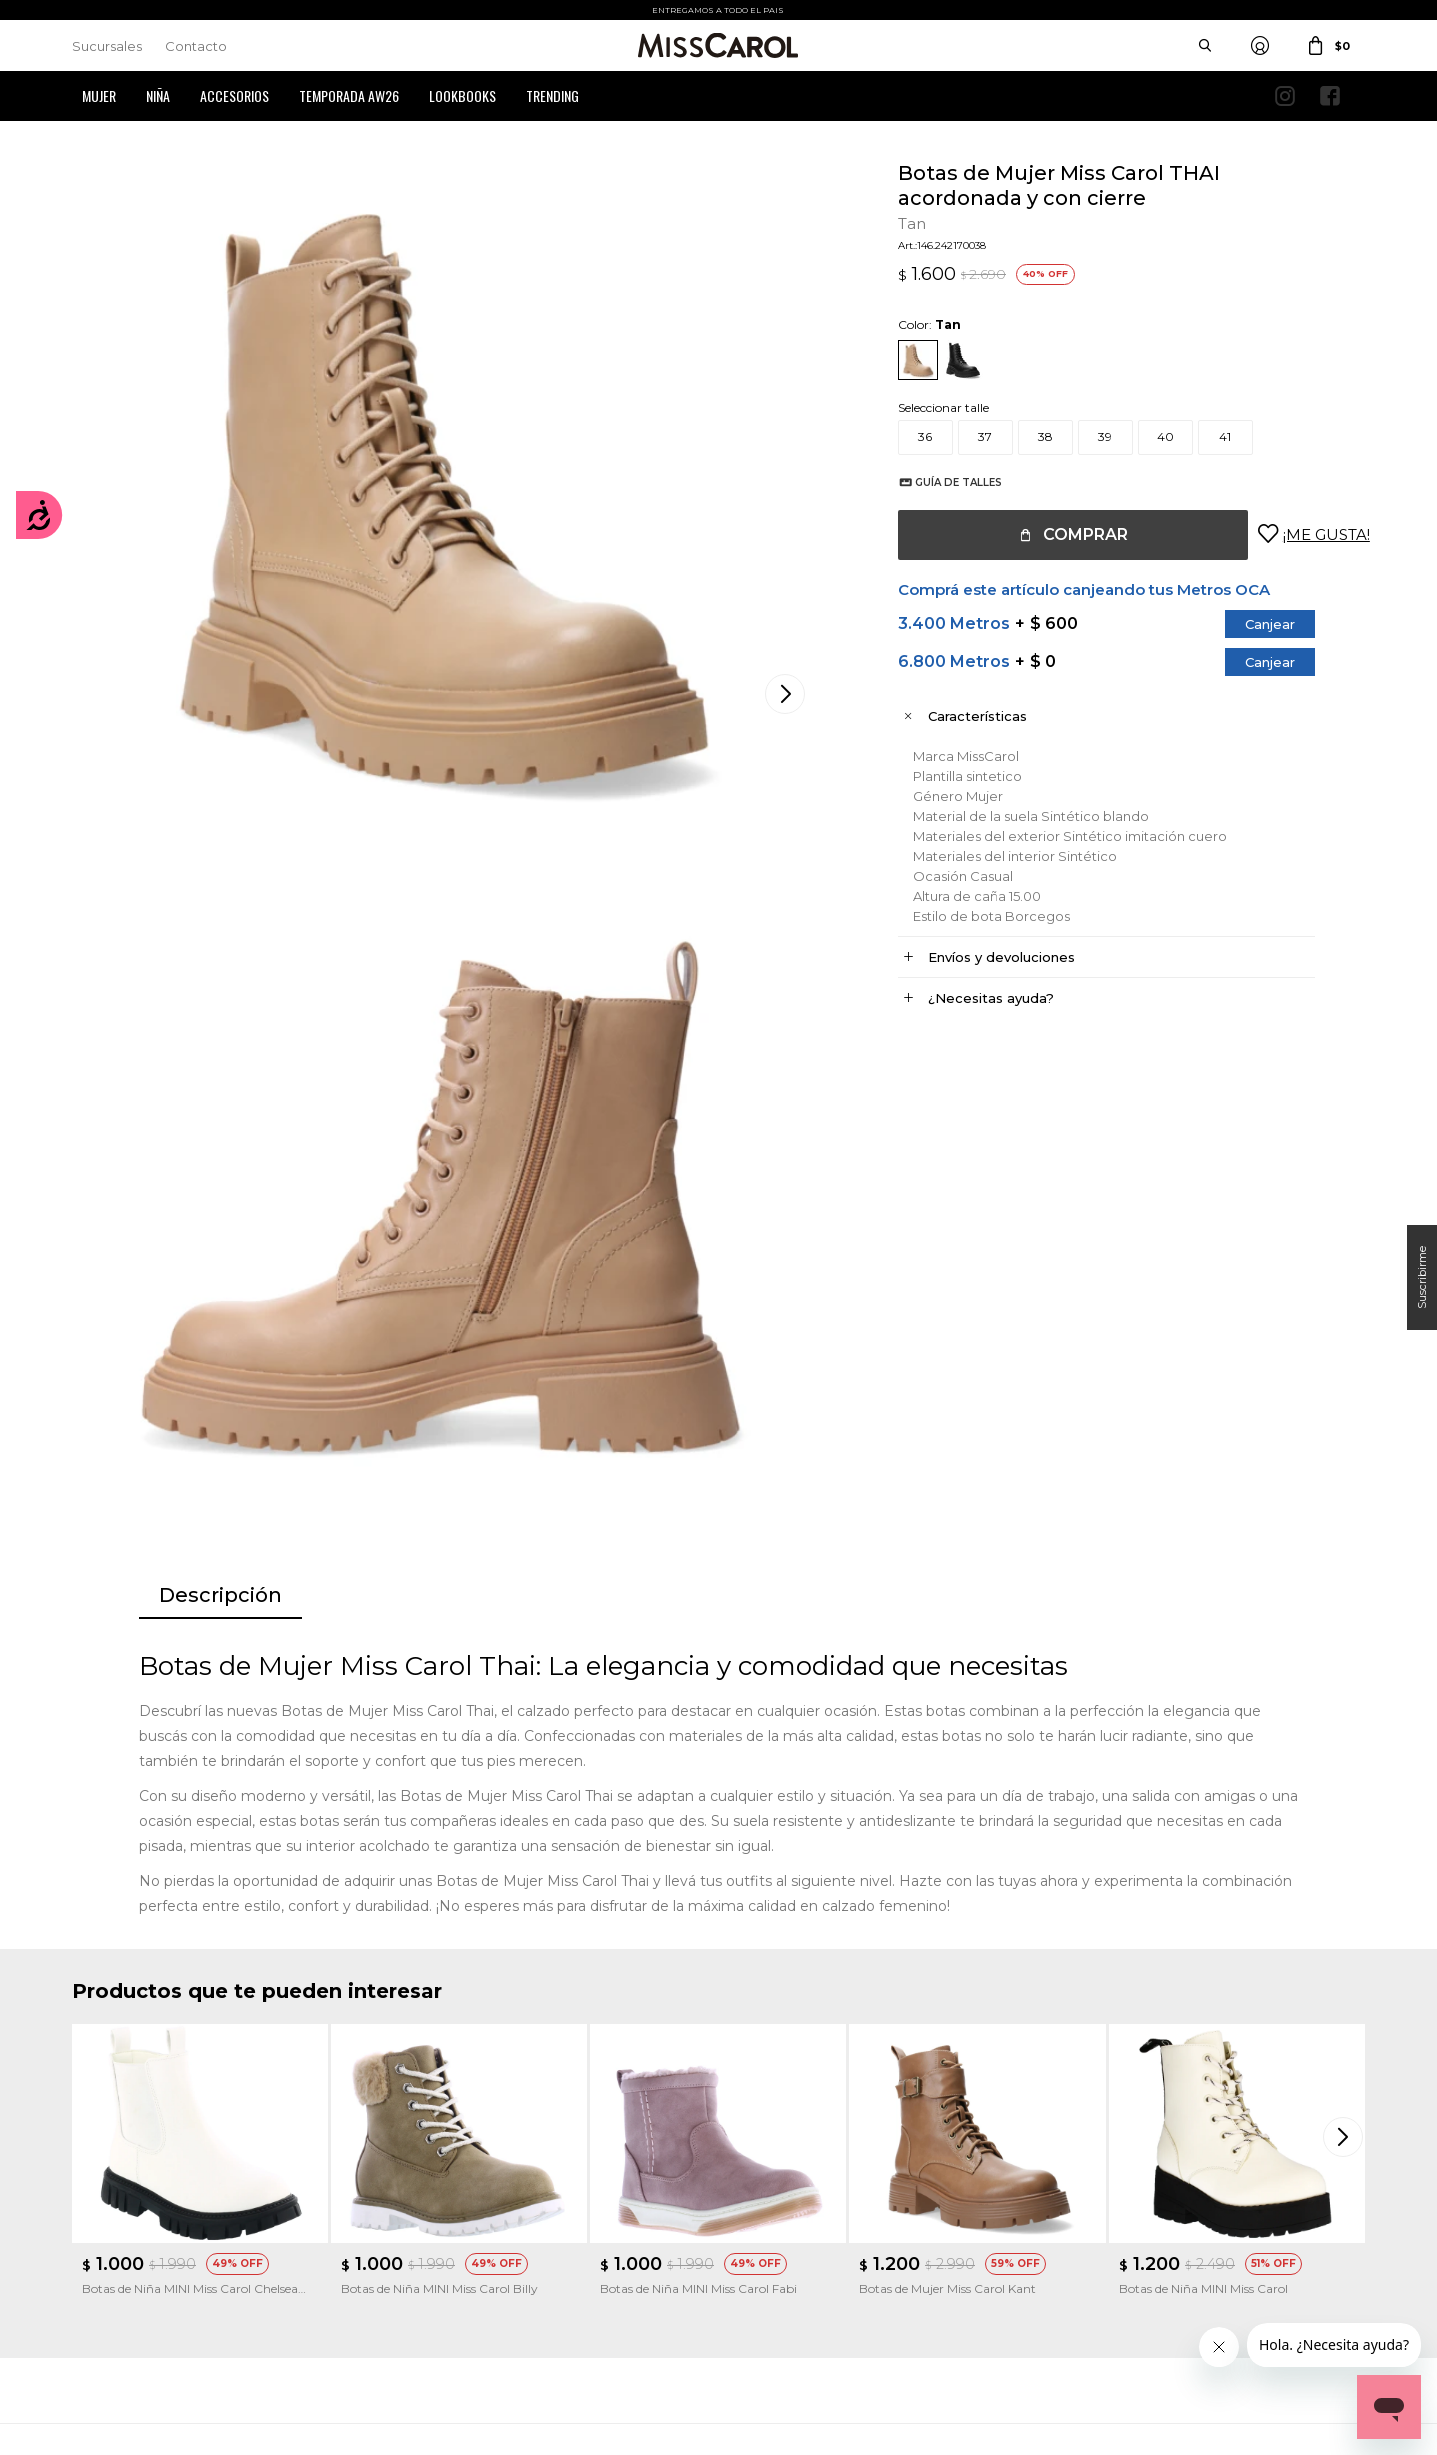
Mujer (99, 95)
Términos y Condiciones (472, 2217)
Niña (158, 95)
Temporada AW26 (349, 95)
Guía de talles (938, 482)
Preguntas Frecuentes (468, 2277)
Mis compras (108, 2217)
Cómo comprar (450, 2187)
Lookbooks (462, 95)
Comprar (1065, 534)
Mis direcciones (114, 2247)
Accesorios (234, 95)
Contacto (196, 46)
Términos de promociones (478, 2247)
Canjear (1250, 624)
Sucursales (107, 46)
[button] (1345, 1662)
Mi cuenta (100, 2187)
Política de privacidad (800, 2217)
